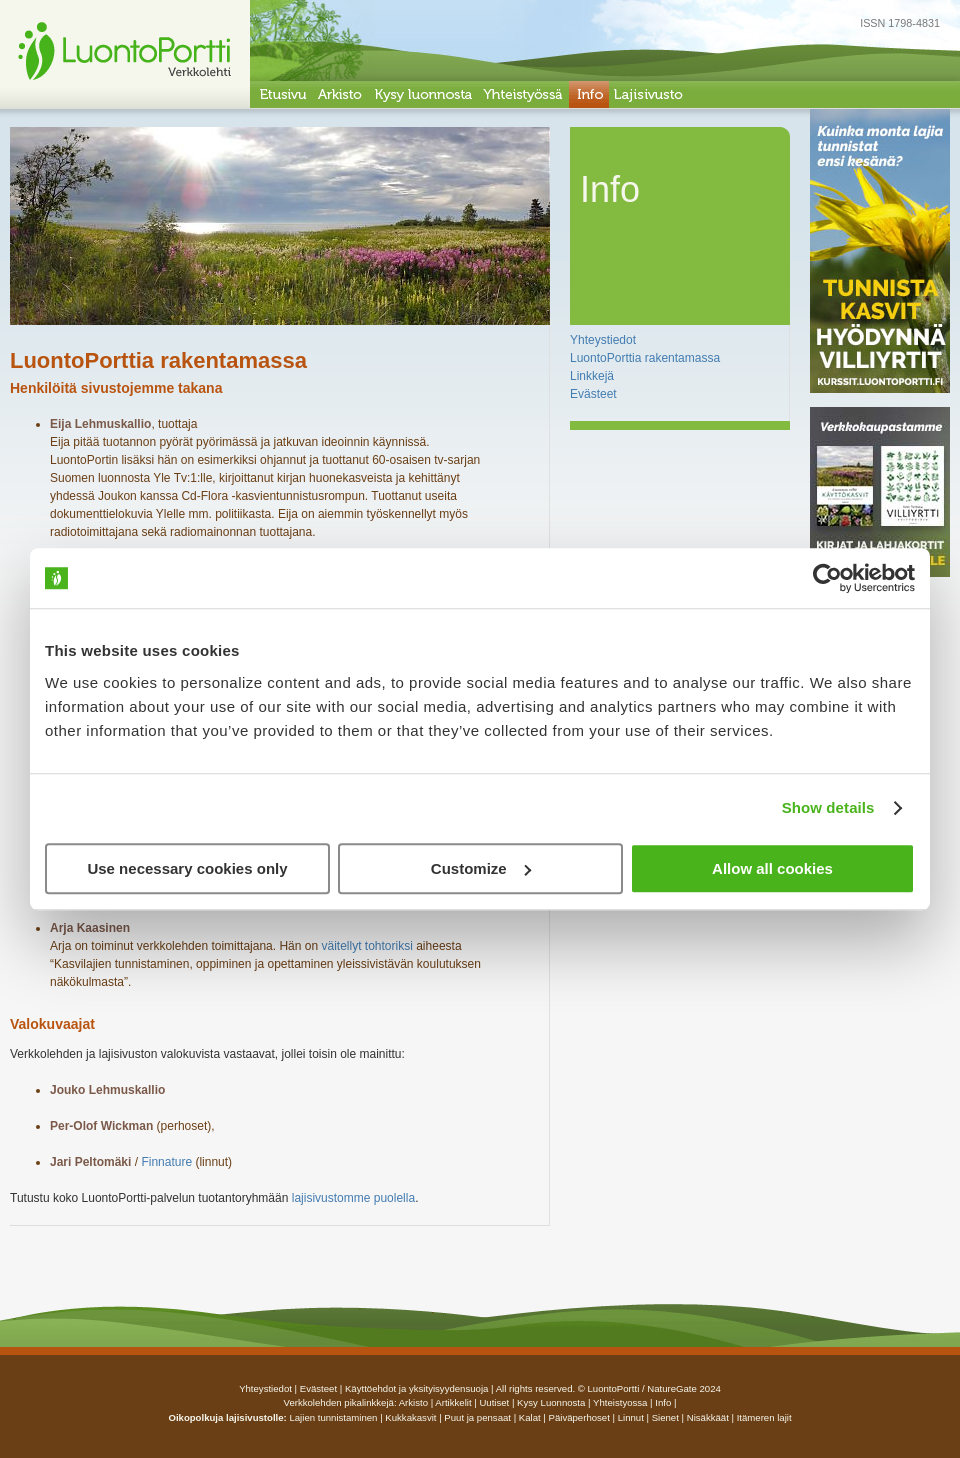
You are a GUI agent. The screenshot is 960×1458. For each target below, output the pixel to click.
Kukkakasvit (410, 1417)
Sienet (665, 1417)
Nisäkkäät (708, 1417)
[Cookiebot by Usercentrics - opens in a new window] (827, 578)
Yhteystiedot (603, 340)
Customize (481, 868)
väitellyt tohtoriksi (366, 946)
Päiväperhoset (579, 1417)
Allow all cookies (772, 868)
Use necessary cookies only (187, 868)
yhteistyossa (620, 1402)
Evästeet (593, 394)
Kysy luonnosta (551, 1402)
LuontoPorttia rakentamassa (645, 358)
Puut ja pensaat (477, 1417)
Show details (828, 807)
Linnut (631, 1417)
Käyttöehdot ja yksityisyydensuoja (416, 1388)
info (663, 1402)
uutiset (494, 1402)
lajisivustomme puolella (353, 1198)
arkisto (413, 1402)
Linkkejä (592, 376)
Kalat (530, 1417)
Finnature (166, 1162)
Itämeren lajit (764, 1417)
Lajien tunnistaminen (333, 1417)
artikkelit (453, 1402)
